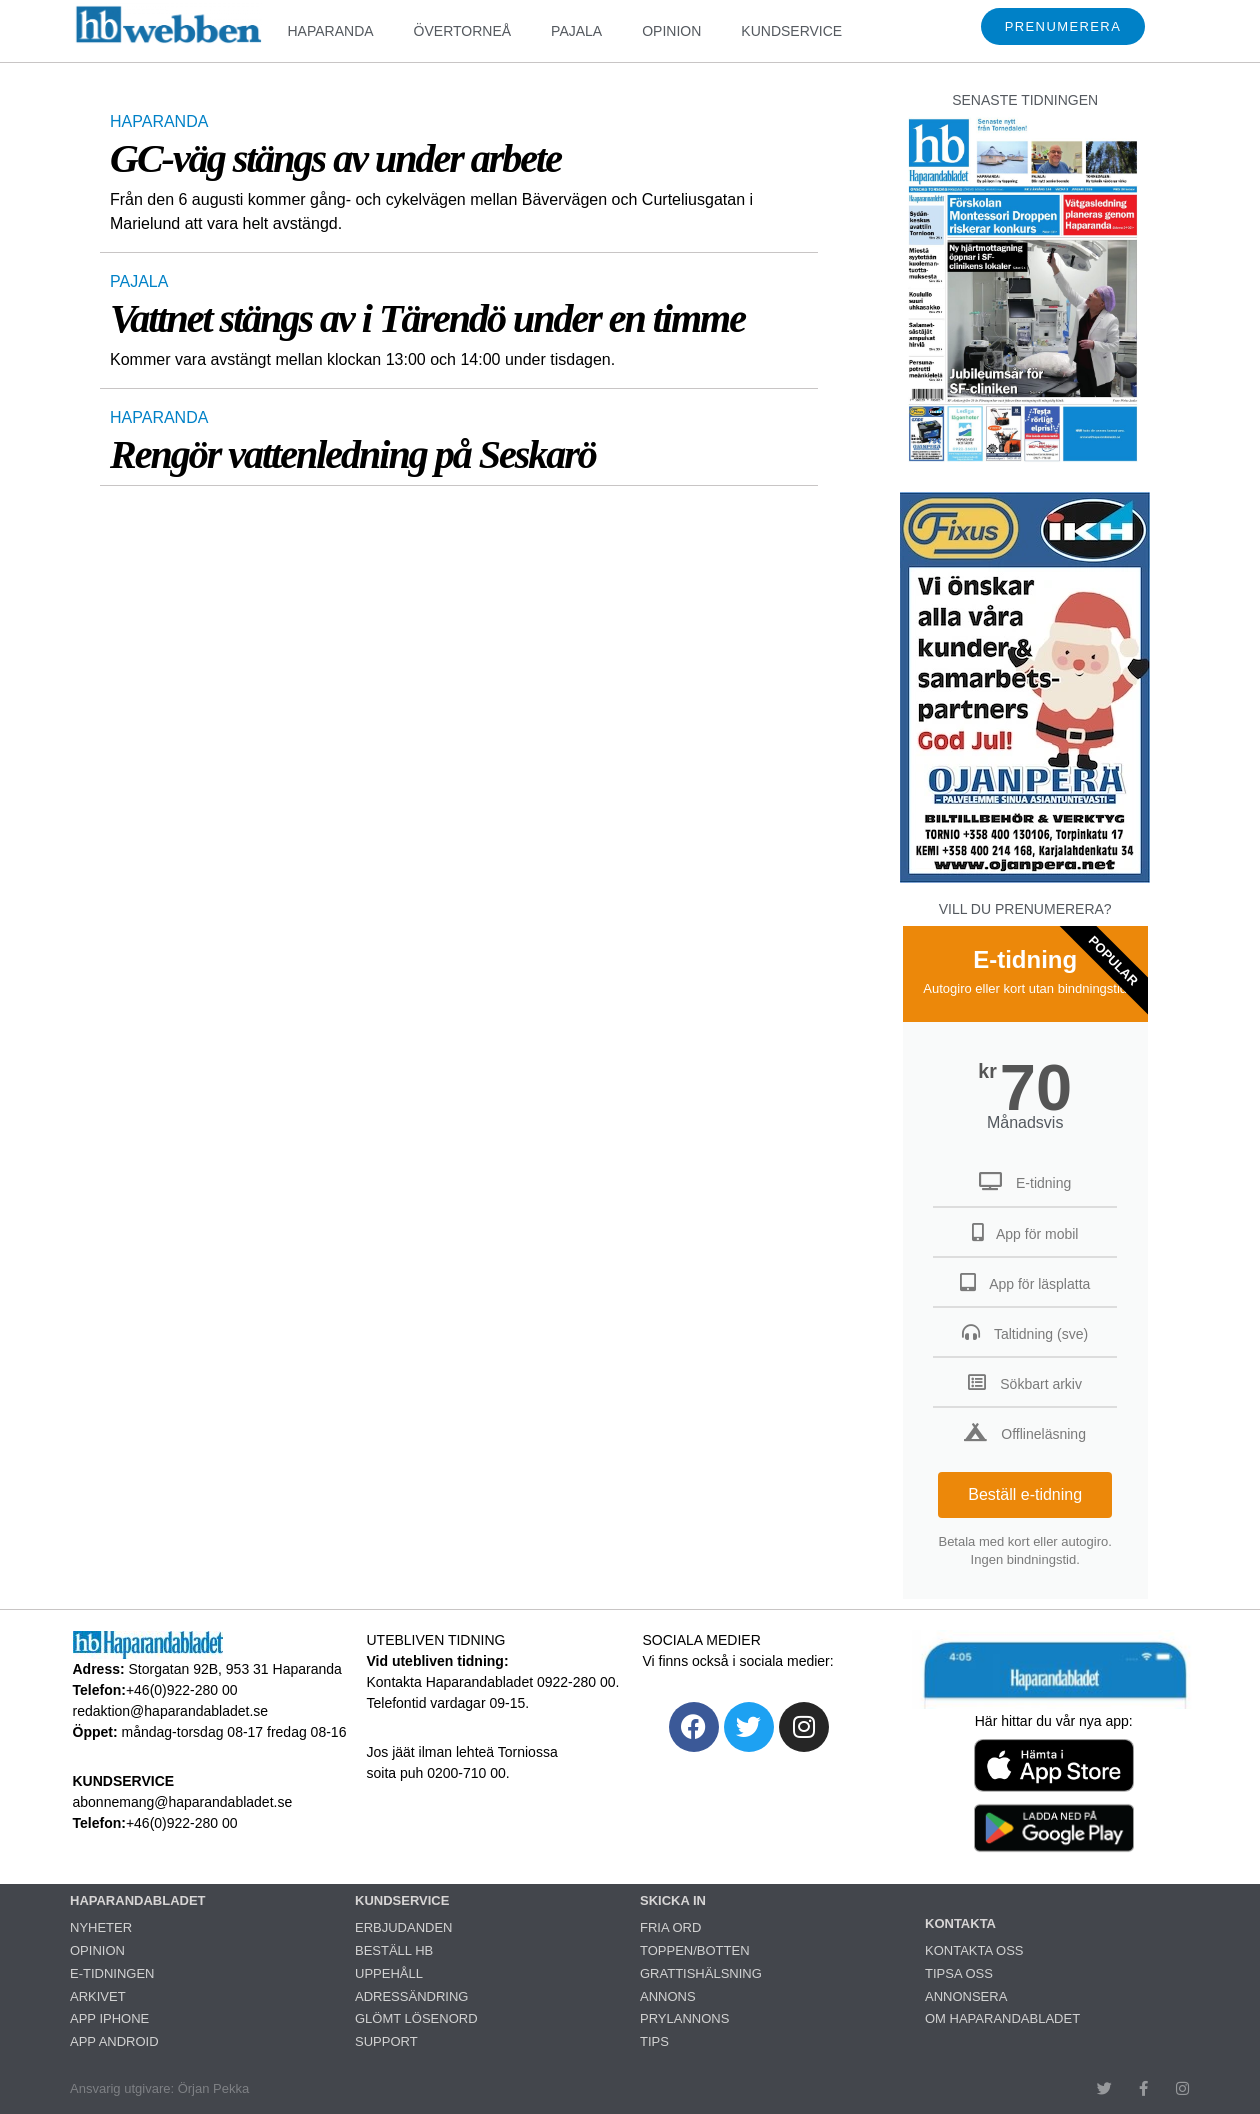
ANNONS (668, 1996)
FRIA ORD (670, 1927)
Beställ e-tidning (1025, 1494)
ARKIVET (98, 1996)
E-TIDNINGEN (112, 1973)
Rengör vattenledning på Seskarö (353, 454)
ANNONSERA (966, 1996)
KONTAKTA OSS (974, 1950)
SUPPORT (386, 2041)
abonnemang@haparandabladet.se (183, 1802)
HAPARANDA (330, 31)
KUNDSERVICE (791, 31)
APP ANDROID (114, 2041)
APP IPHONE (109, 2018)
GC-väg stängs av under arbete (335, 158)
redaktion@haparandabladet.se (171, 1711)
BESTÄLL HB (394, 1950)
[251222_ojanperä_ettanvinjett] (1025, 877)
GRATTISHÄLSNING (701, 1973)
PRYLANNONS (684, 2018)
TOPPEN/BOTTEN (695, 1950)
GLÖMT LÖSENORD (416, 2018)
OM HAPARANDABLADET (1002, 2018)
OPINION (671, 31)
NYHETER (101, 1927)
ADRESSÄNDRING (411, 1996)
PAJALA (576, 31)
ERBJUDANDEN (404, 1927)
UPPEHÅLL (389, 1973)
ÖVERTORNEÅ (463, 31)
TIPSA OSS (959, 1973)
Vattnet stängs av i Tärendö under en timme (427, 318)
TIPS (654, 2041)
